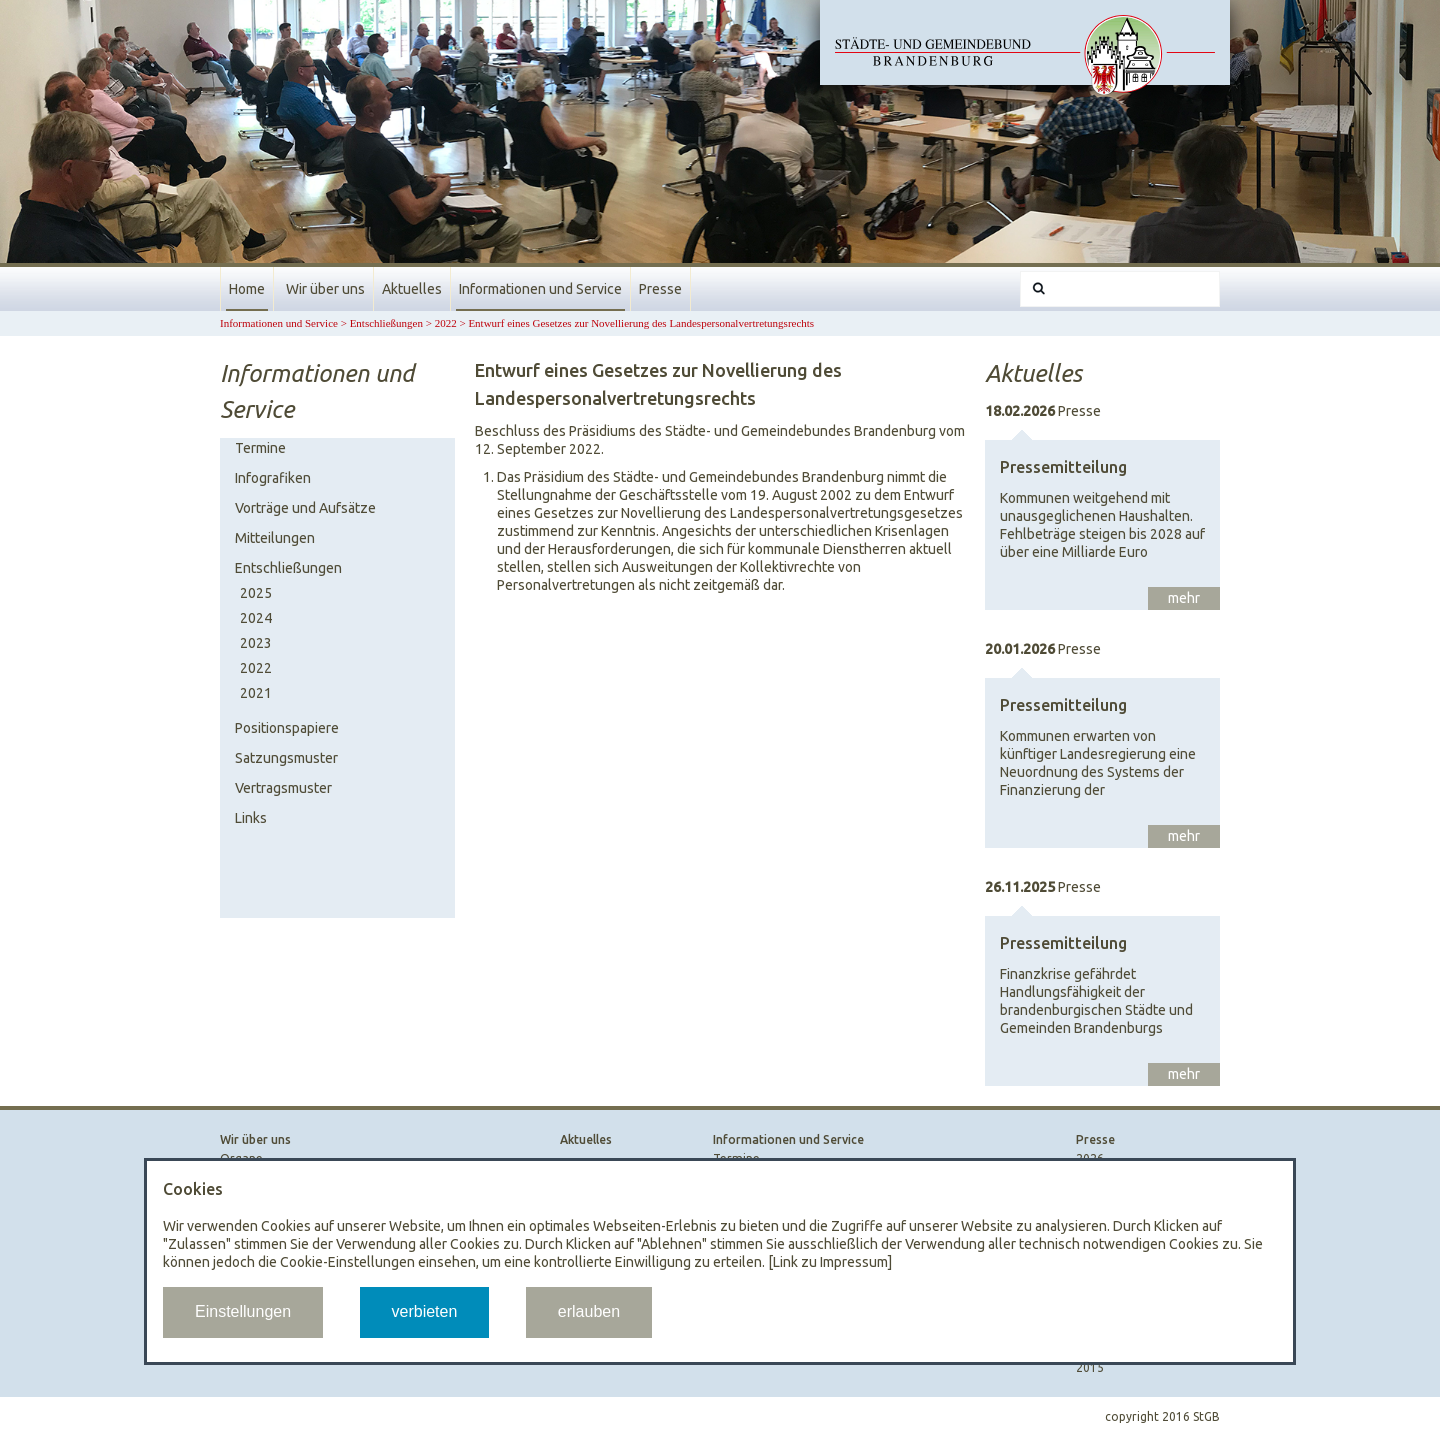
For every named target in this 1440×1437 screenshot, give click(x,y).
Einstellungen (243, 1311)
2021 (256, 693)
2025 (256, 593)
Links (251, 818)
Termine (260, 448)
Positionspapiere (287, 728)
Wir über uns (325, 289)
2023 (256, 643)
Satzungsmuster (286, 758)
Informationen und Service (540, 289)
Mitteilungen (275, 538)
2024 (256, 618)
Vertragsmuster (283, 788)
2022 (446, 323)
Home (247, 289)
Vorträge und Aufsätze (305, 508)
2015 (1090, 1367)
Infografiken (273, 478)
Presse (660, 289)
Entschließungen (386, 323)
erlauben (589, 1311)
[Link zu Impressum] (830, 1262)
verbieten (425, 1311)
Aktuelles (412, 289)
